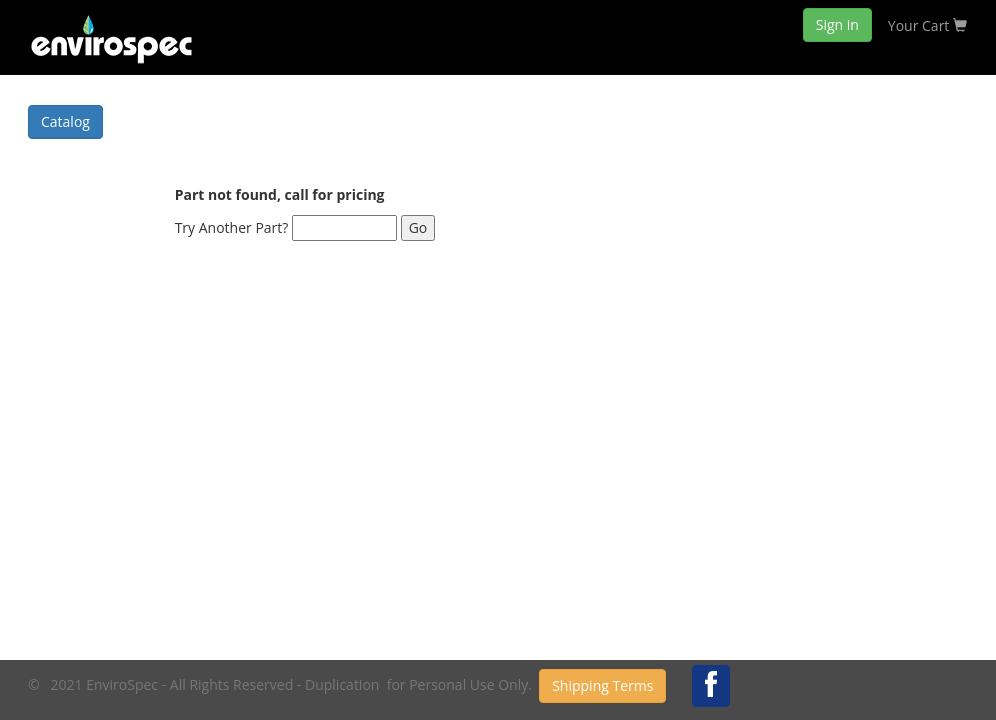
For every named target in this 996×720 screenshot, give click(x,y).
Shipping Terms (602, 685)
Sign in (837, 24)
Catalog (65, 121)
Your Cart (927, 25)
